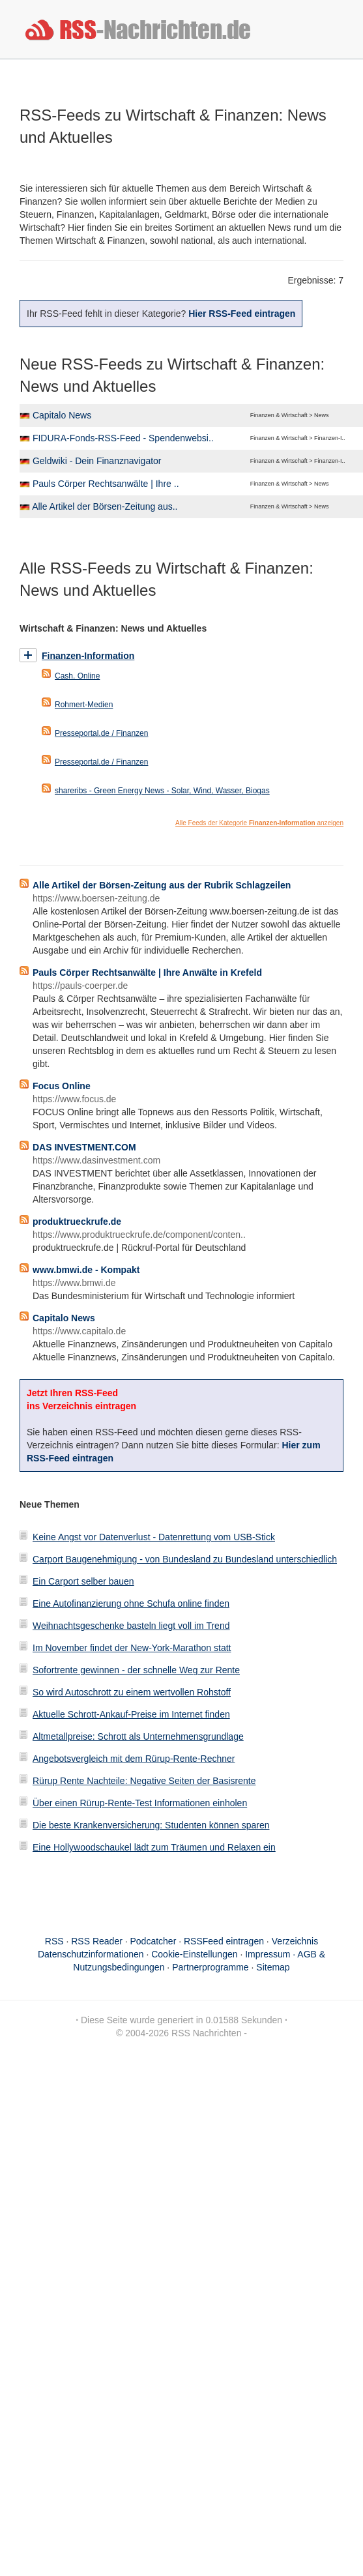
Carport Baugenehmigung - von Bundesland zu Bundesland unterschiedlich (185, 1559)
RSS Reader (97, 1941)
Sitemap (272, 1967)
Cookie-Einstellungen (194, 1954)
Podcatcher (153, 1941)
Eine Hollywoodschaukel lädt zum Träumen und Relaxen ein (154, 1847)
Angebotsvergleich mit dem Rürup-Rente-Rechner (134, 1758)
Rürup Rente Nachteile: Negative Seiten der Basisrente (144, 1781)
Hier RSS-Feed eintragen (241, 313)
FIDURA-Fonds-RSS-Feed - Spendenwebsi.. (123, 438)
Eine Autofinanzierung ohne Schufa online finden (131, 1603)
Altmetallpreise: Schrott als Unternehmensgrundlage (138, 1736)
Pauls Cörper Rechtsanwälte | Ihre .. (106, 483)
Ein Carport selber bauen (83, 1581)
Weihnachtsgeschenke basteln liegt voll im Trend (131, 1625)
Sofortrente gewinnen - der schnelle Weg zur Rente (136, 1670)
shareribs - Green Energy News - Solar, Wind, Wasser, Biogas (162, 790)
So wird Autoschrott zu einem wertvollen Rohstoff (132, 1692)
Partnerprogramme (210, 1967)
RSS (54, 1941)
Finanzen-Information (88, 656)
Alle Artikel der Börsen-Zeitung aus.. (104, 506)
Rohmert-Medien (84, 704)
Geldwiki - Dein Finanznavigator (97, 461)
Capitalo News (62, 415)
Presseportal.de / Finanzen (101, 733)
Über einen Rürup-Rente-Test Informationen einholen (140, 1803)
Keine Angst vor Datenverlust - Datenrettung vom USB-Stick (154, 1537)
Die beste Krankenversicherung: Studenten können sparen (151, 1825)
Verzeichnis (295, 1941)
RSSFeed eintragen (224, 1941)
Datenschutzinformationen (91, 1954)
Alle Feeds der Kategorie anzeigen (259, 823)
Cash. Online (77, 676)
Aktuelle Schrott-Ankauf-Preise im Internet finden (131, 1714)
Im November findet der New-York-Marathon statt (132, 1648)
